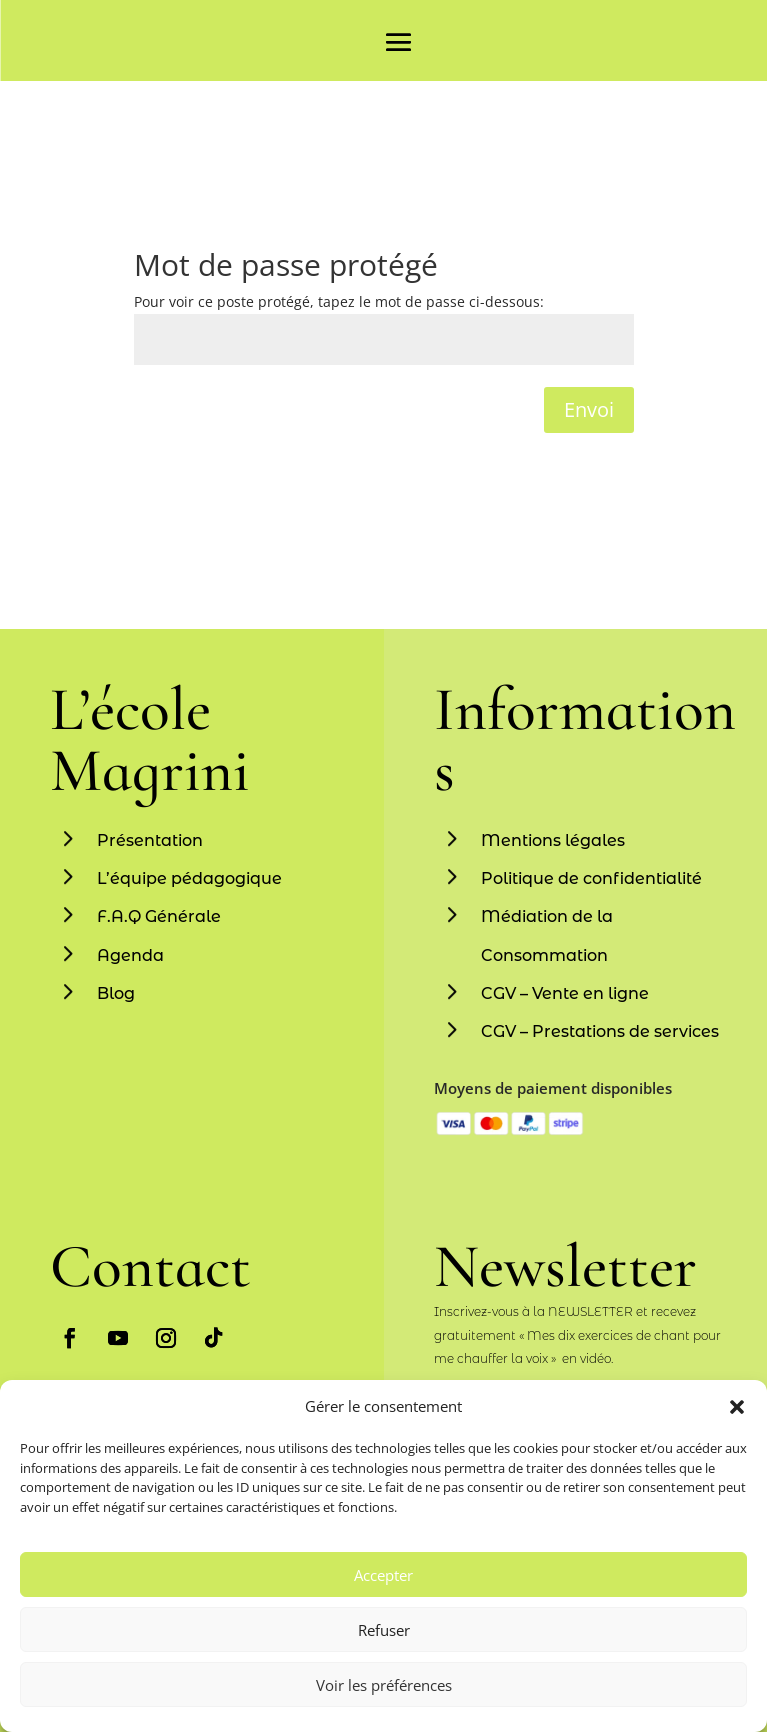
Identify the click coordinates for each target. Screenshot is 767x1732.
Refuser (384, 1630)
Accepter (383, 1575)
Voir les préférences (384, 1685)
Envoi (589, 409)
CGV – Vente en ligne (565, 993)
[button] (737, 1407)
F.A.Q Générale (159, 916)
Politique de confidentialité (591, 878)
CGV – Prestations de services (600, 1031)
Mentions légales (553, 840)
